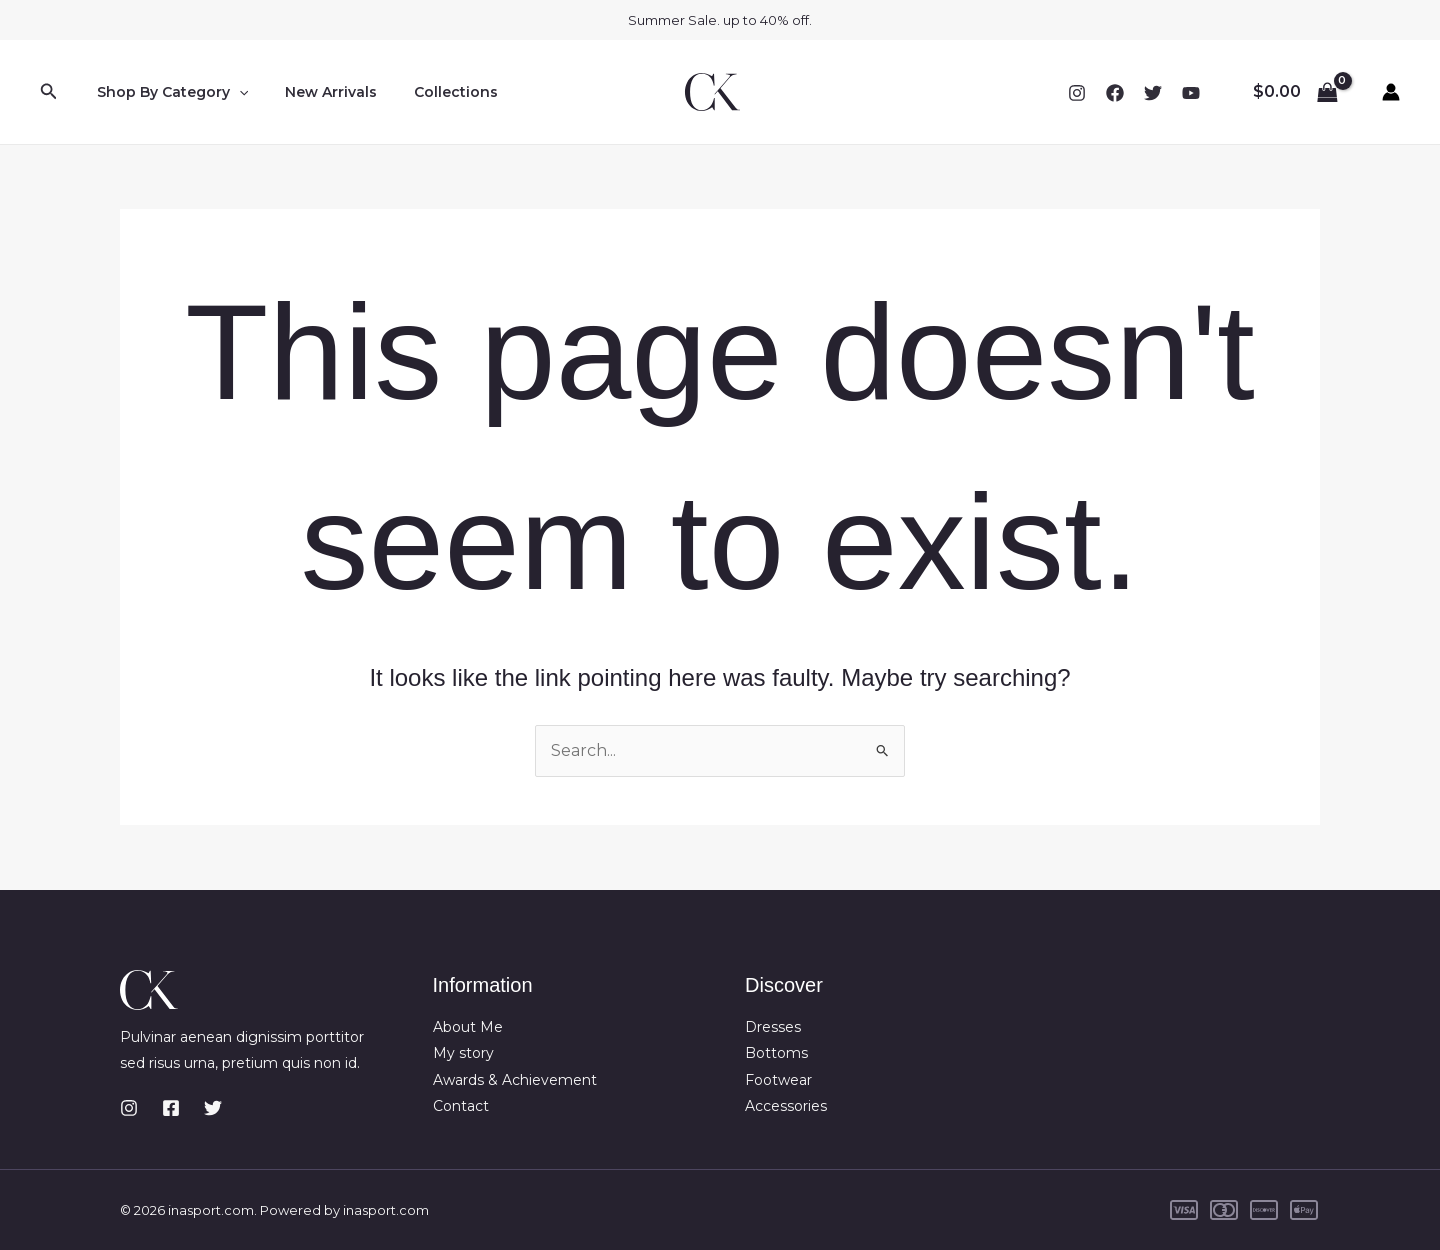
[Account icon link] (1391, 92)
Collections (434, 92)
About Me (468, 1027)
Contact (461, 1106)
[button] (49, 92)
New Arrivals (318, 92)
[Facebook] (1115, 93)
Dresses (773, 1027)
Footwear (778, 1080)
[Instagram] (1077, 93)
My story (463, 1053)
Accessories (786, 1106)
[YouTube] (1191, 93)
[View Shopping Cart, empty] (1295, 92)
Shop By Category (167, 92)
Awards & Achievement (515, 1080)
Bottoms (776, 1053)
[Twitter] (1153, 93)
